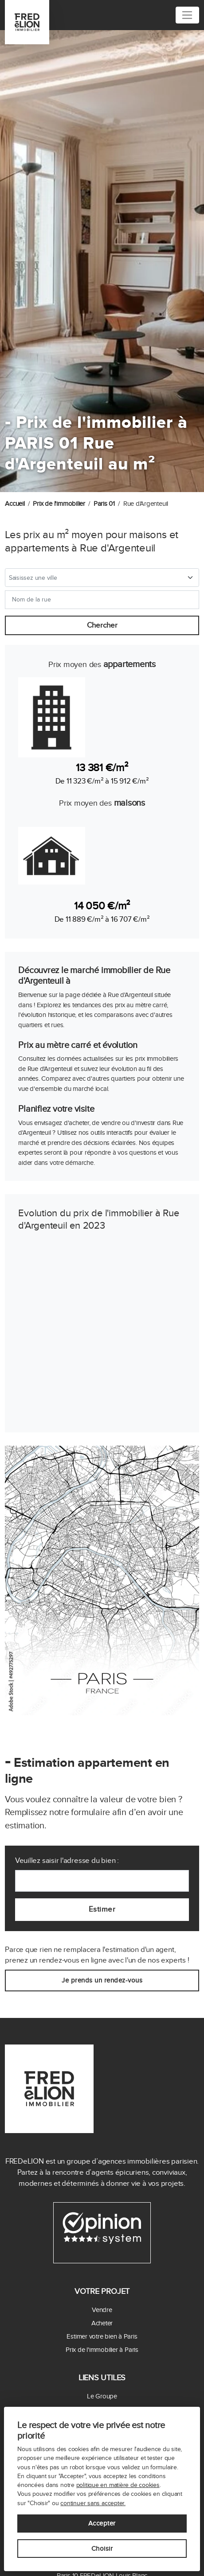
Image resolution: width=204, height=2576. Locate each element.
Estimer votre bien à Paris (102, 2336)
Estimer (102, 1909)
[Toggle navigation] (187, 15)
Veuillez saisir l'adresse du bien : (67, 1860)
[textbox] (96, 578)
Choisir (102, 2549)
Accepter (102, 2523)
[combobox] (102, 577)
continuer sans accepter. (93, 2503)
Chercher (102, 625)
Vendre (102, 2310)
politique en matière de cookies (118, 2485)
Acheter (102, 2323)
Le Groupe (102, 2396)
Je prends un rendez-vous (102, 1980)
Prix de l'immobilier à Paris (102, 2350)
